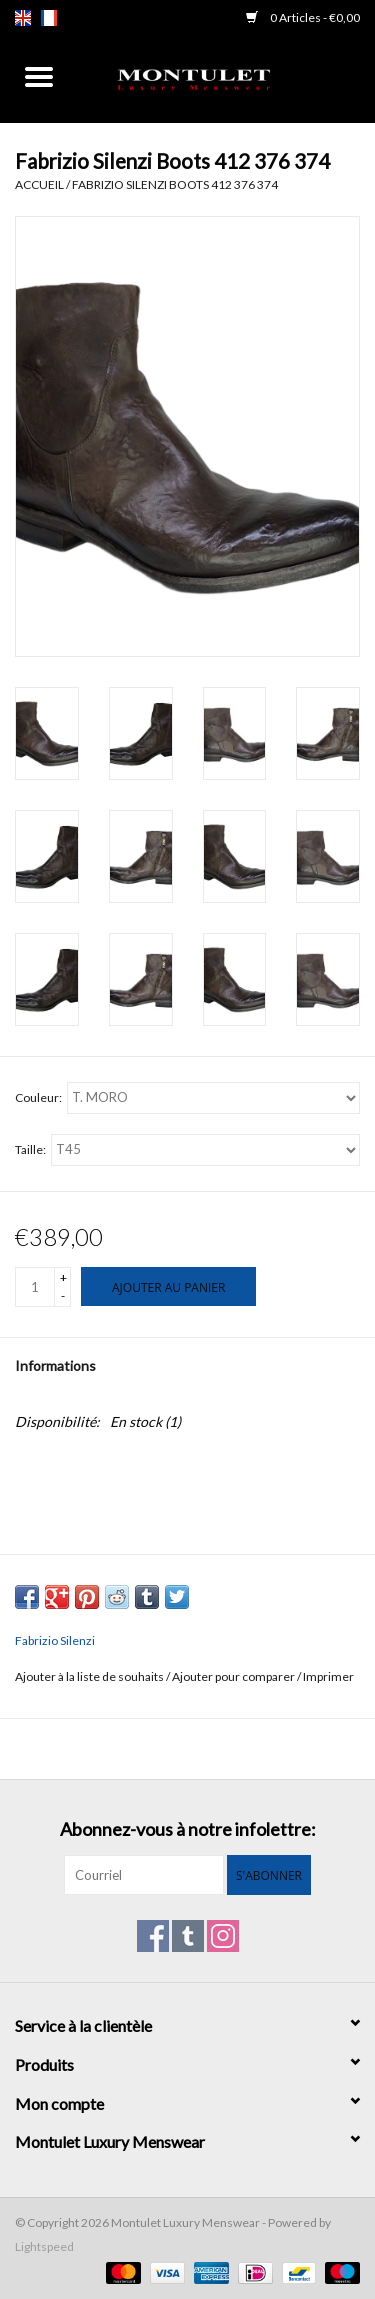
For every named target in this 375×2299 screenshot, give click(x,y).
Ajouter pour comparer (234, 1676)
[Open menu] (39, 76)
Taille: (30, 1149)
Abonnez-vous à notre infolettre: (188, 1829)
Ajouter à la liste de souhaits (90, 1676)
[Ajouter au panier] (168, 1286)
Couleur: (38, 1097)
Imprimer (328, 1676)
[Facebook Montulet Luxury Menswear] (153, 1936)
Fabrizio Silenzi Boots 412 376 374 (175, 184)
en (23, 18)
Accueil (39, 184)
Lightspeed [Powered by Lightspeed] (44, 2246)
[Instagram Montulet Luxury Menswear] (223, 1936)
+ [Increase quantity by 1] (63, 1277)
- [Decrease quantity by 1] (63, 1295)
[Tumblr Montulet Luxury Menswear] (188, 1936)
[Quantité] (35, 1287)
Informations (55, 1365)
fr (49, 18)
